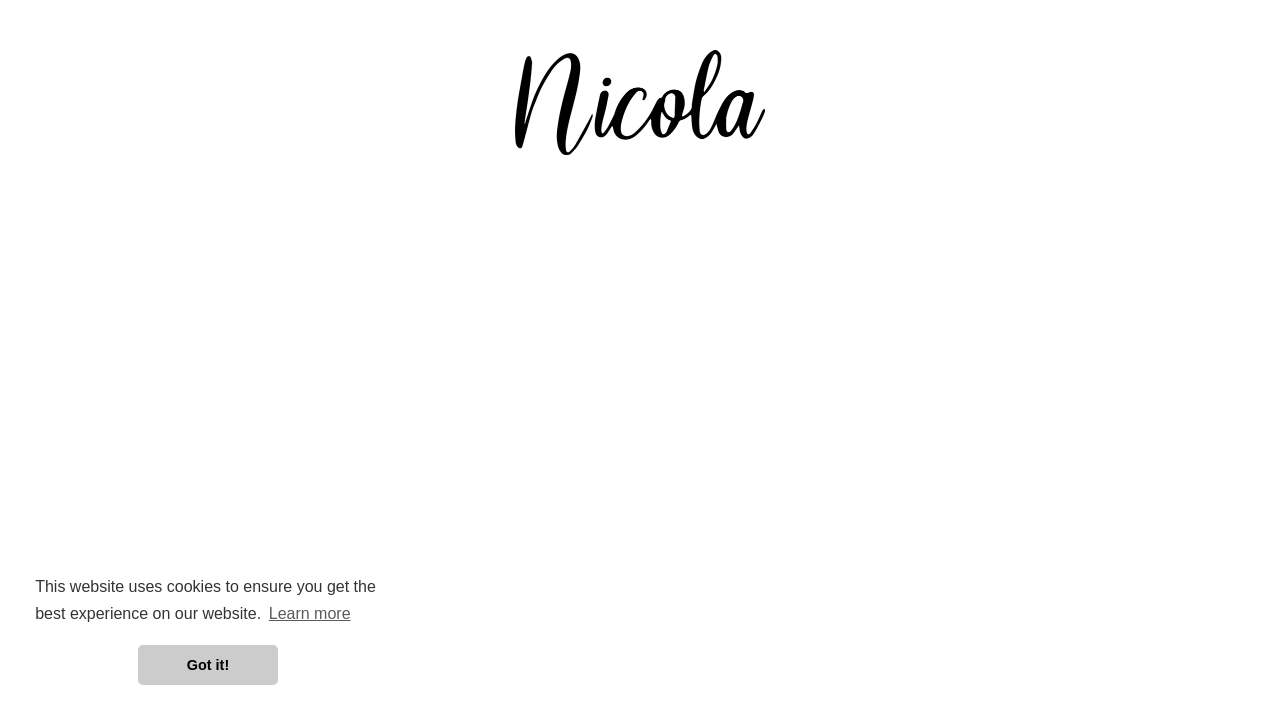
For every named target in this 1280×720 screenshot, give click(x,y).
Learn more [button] (310, 613)
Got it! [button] (208, 665)
